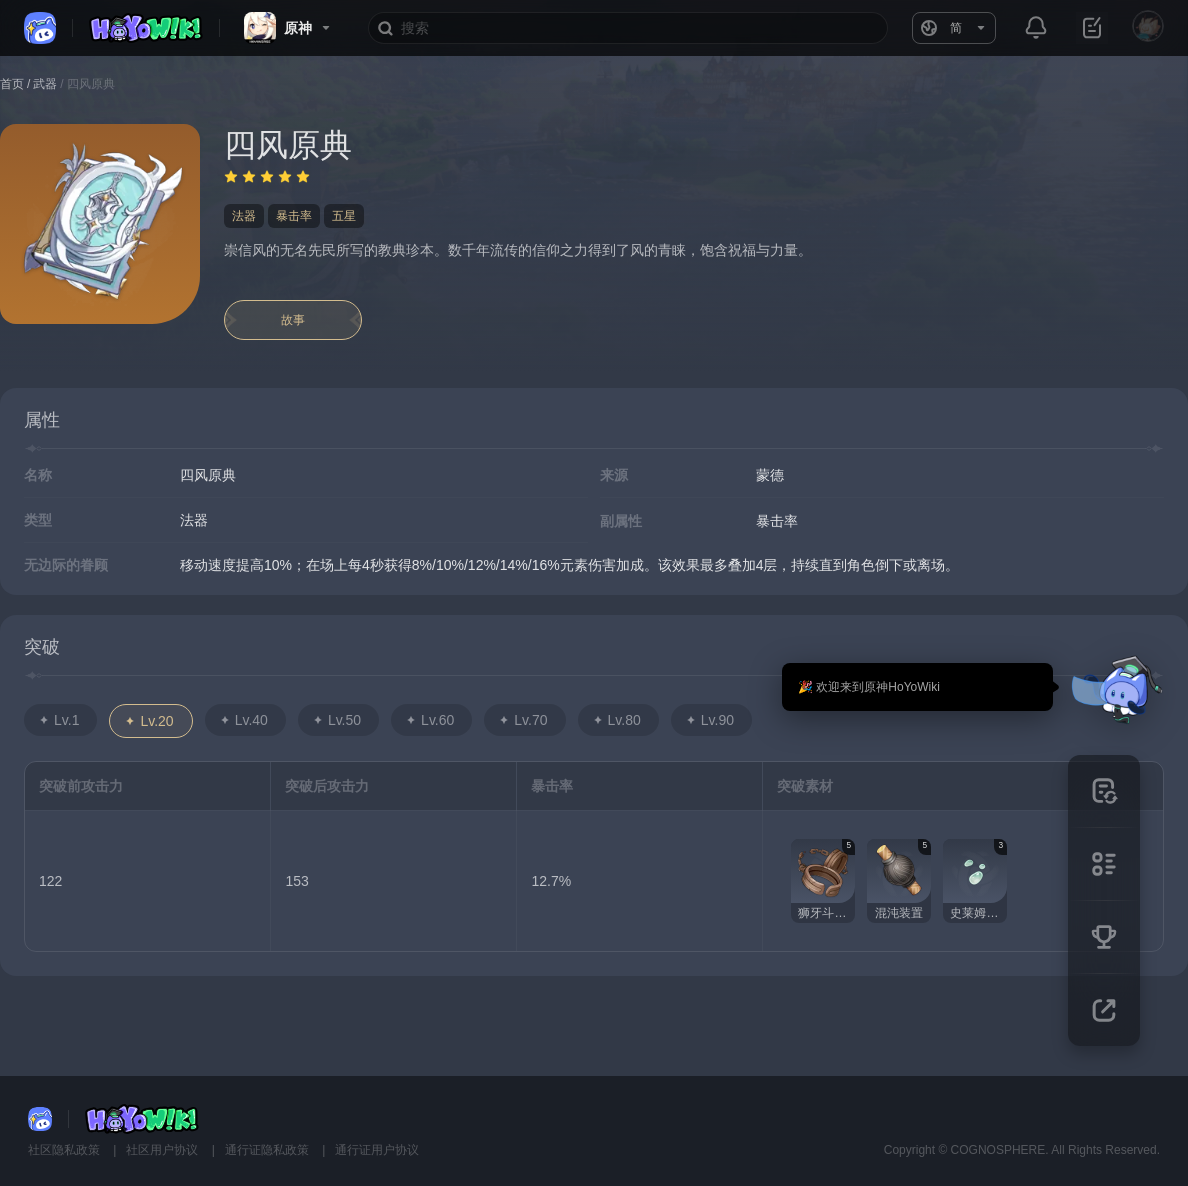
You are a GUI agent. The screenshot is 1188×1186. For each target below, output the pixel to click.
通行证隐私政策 (268, 1150)
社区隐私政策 (65, 1150)
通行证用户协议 (377, 1150)
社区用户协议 (163, 1150)
